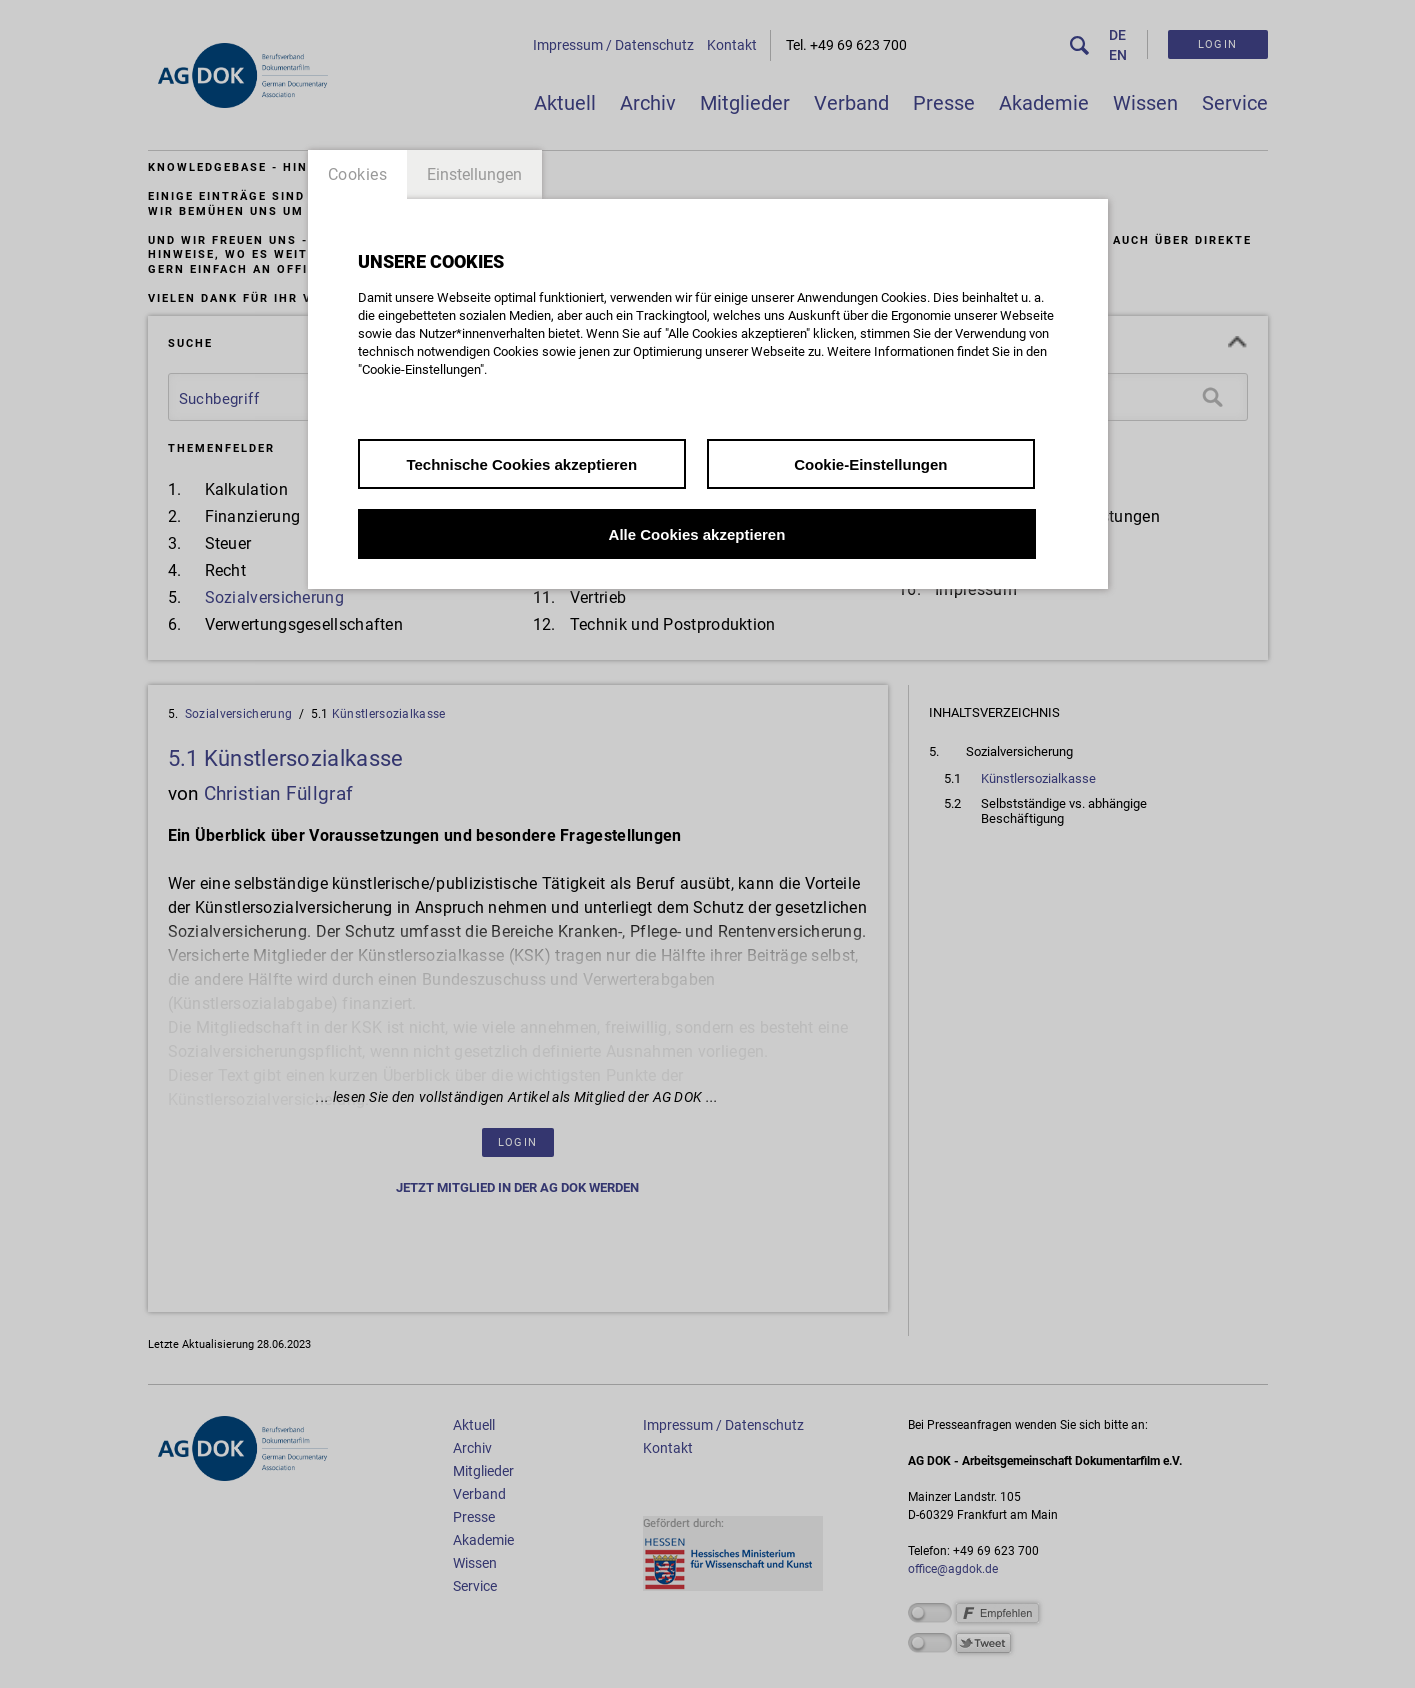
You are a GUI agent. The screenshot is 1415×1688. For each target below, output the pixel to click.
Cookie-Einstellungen (870, 464)
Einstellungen (474, 174)
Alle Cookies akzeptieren (697, 534)
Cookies (358, 174)
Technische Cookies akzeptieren (521, 464)
